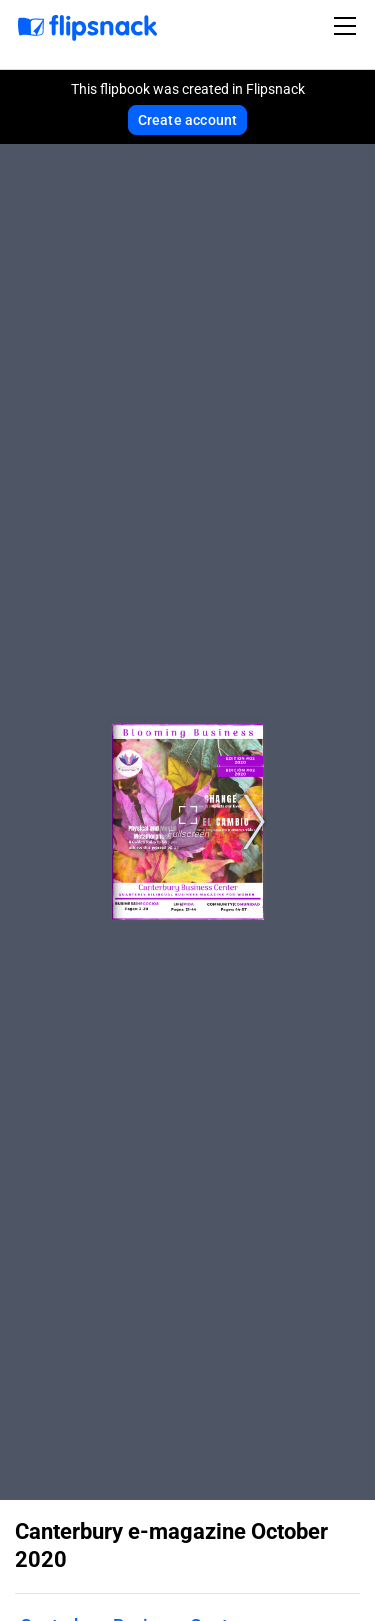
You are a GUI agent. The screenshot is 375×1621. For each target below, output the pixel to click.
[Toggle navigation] (348, 26)
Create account (188, 120)
